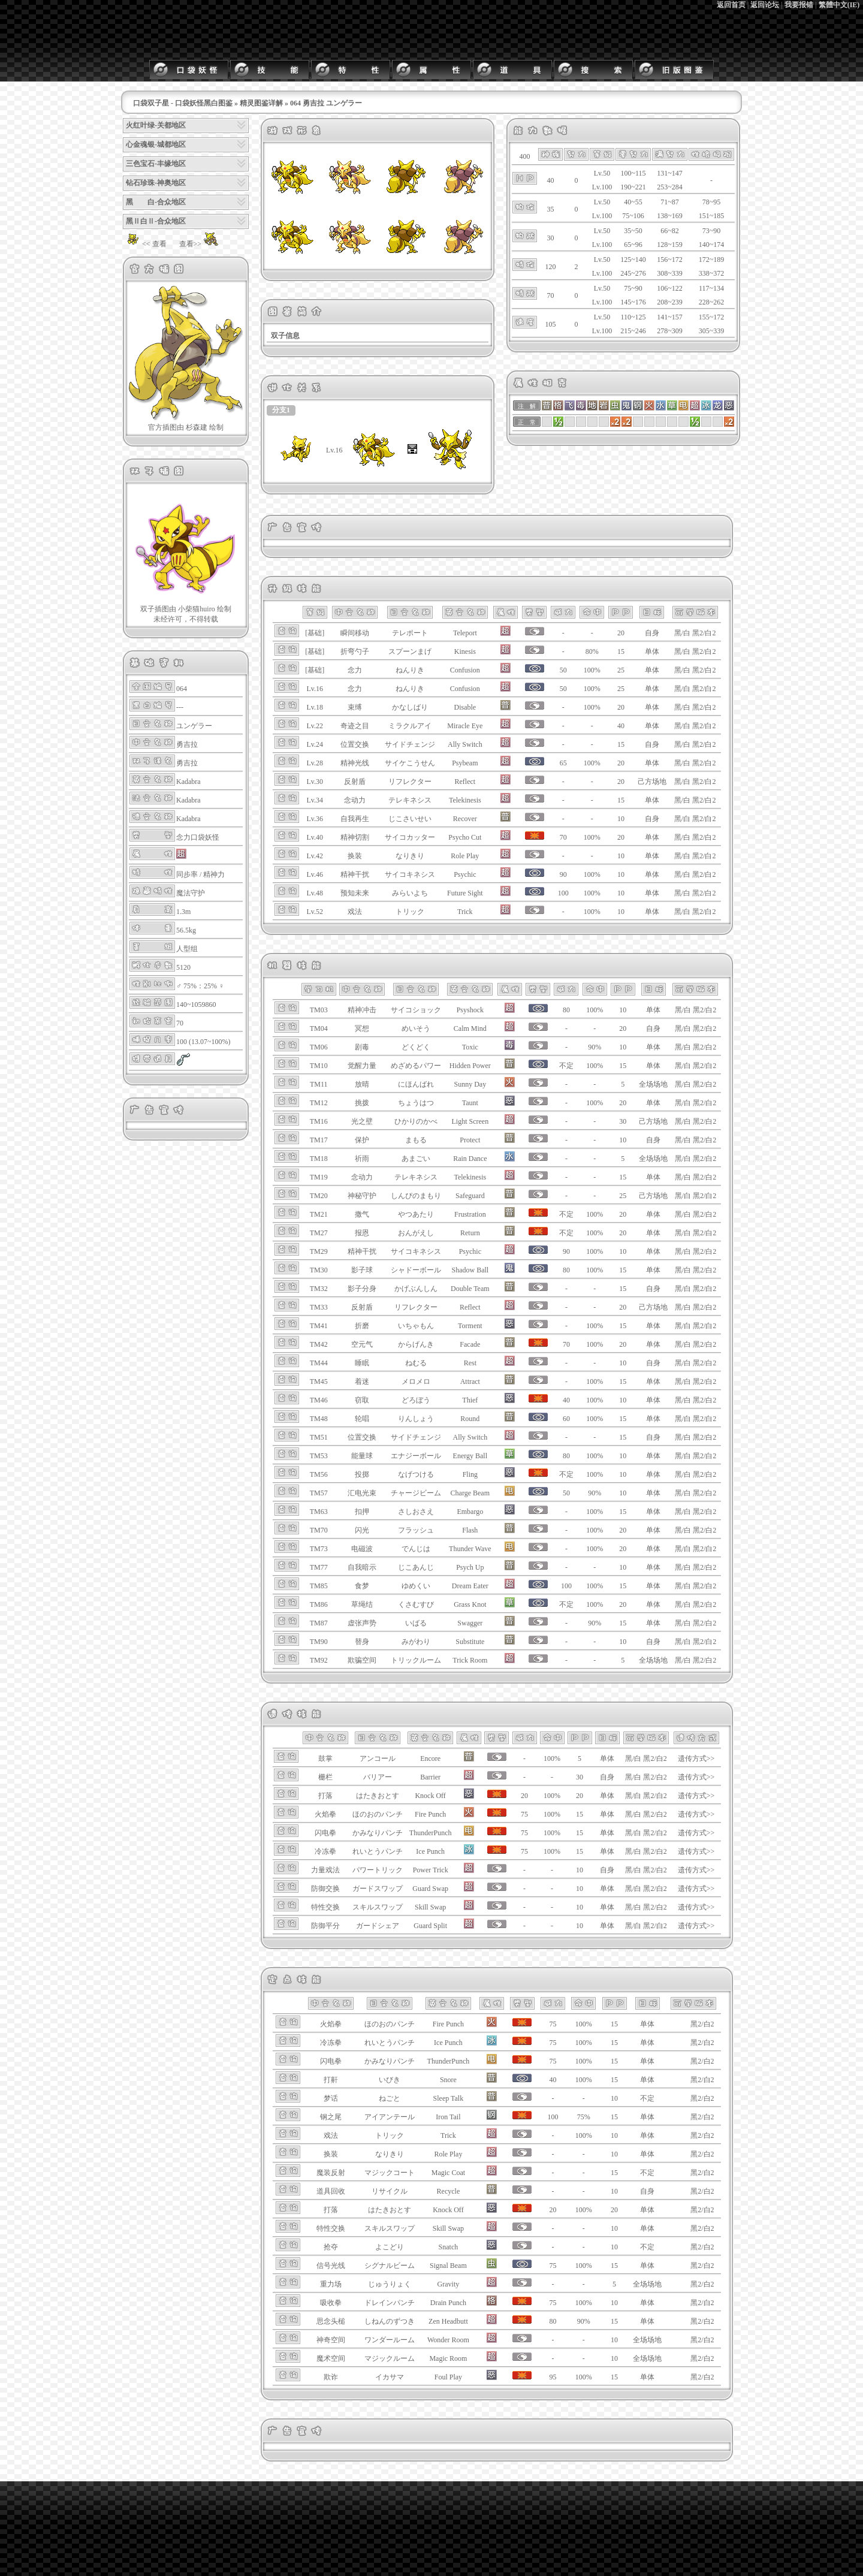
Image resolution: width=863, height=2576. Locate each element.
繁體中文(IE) (839, 5)
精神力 (214, 874)
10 (620, 819)
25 (620, 670)
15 (620, 651)
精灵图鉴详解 (261, 103)
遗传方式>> (696, 1758)
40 (620, 726)
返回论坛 (764, 5)
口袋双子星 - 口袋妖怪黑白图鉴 (183, 103)
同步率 (187, 874)
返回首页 (731, 5)
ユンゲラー (194, 726)
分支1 (281, 410)
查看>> (200, 244)
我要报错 (798, 5)
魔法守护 (190, 893)
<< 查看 (145, 244)
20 (620, 633)
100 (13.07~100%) (203, 1041)
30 (622, 1121)
